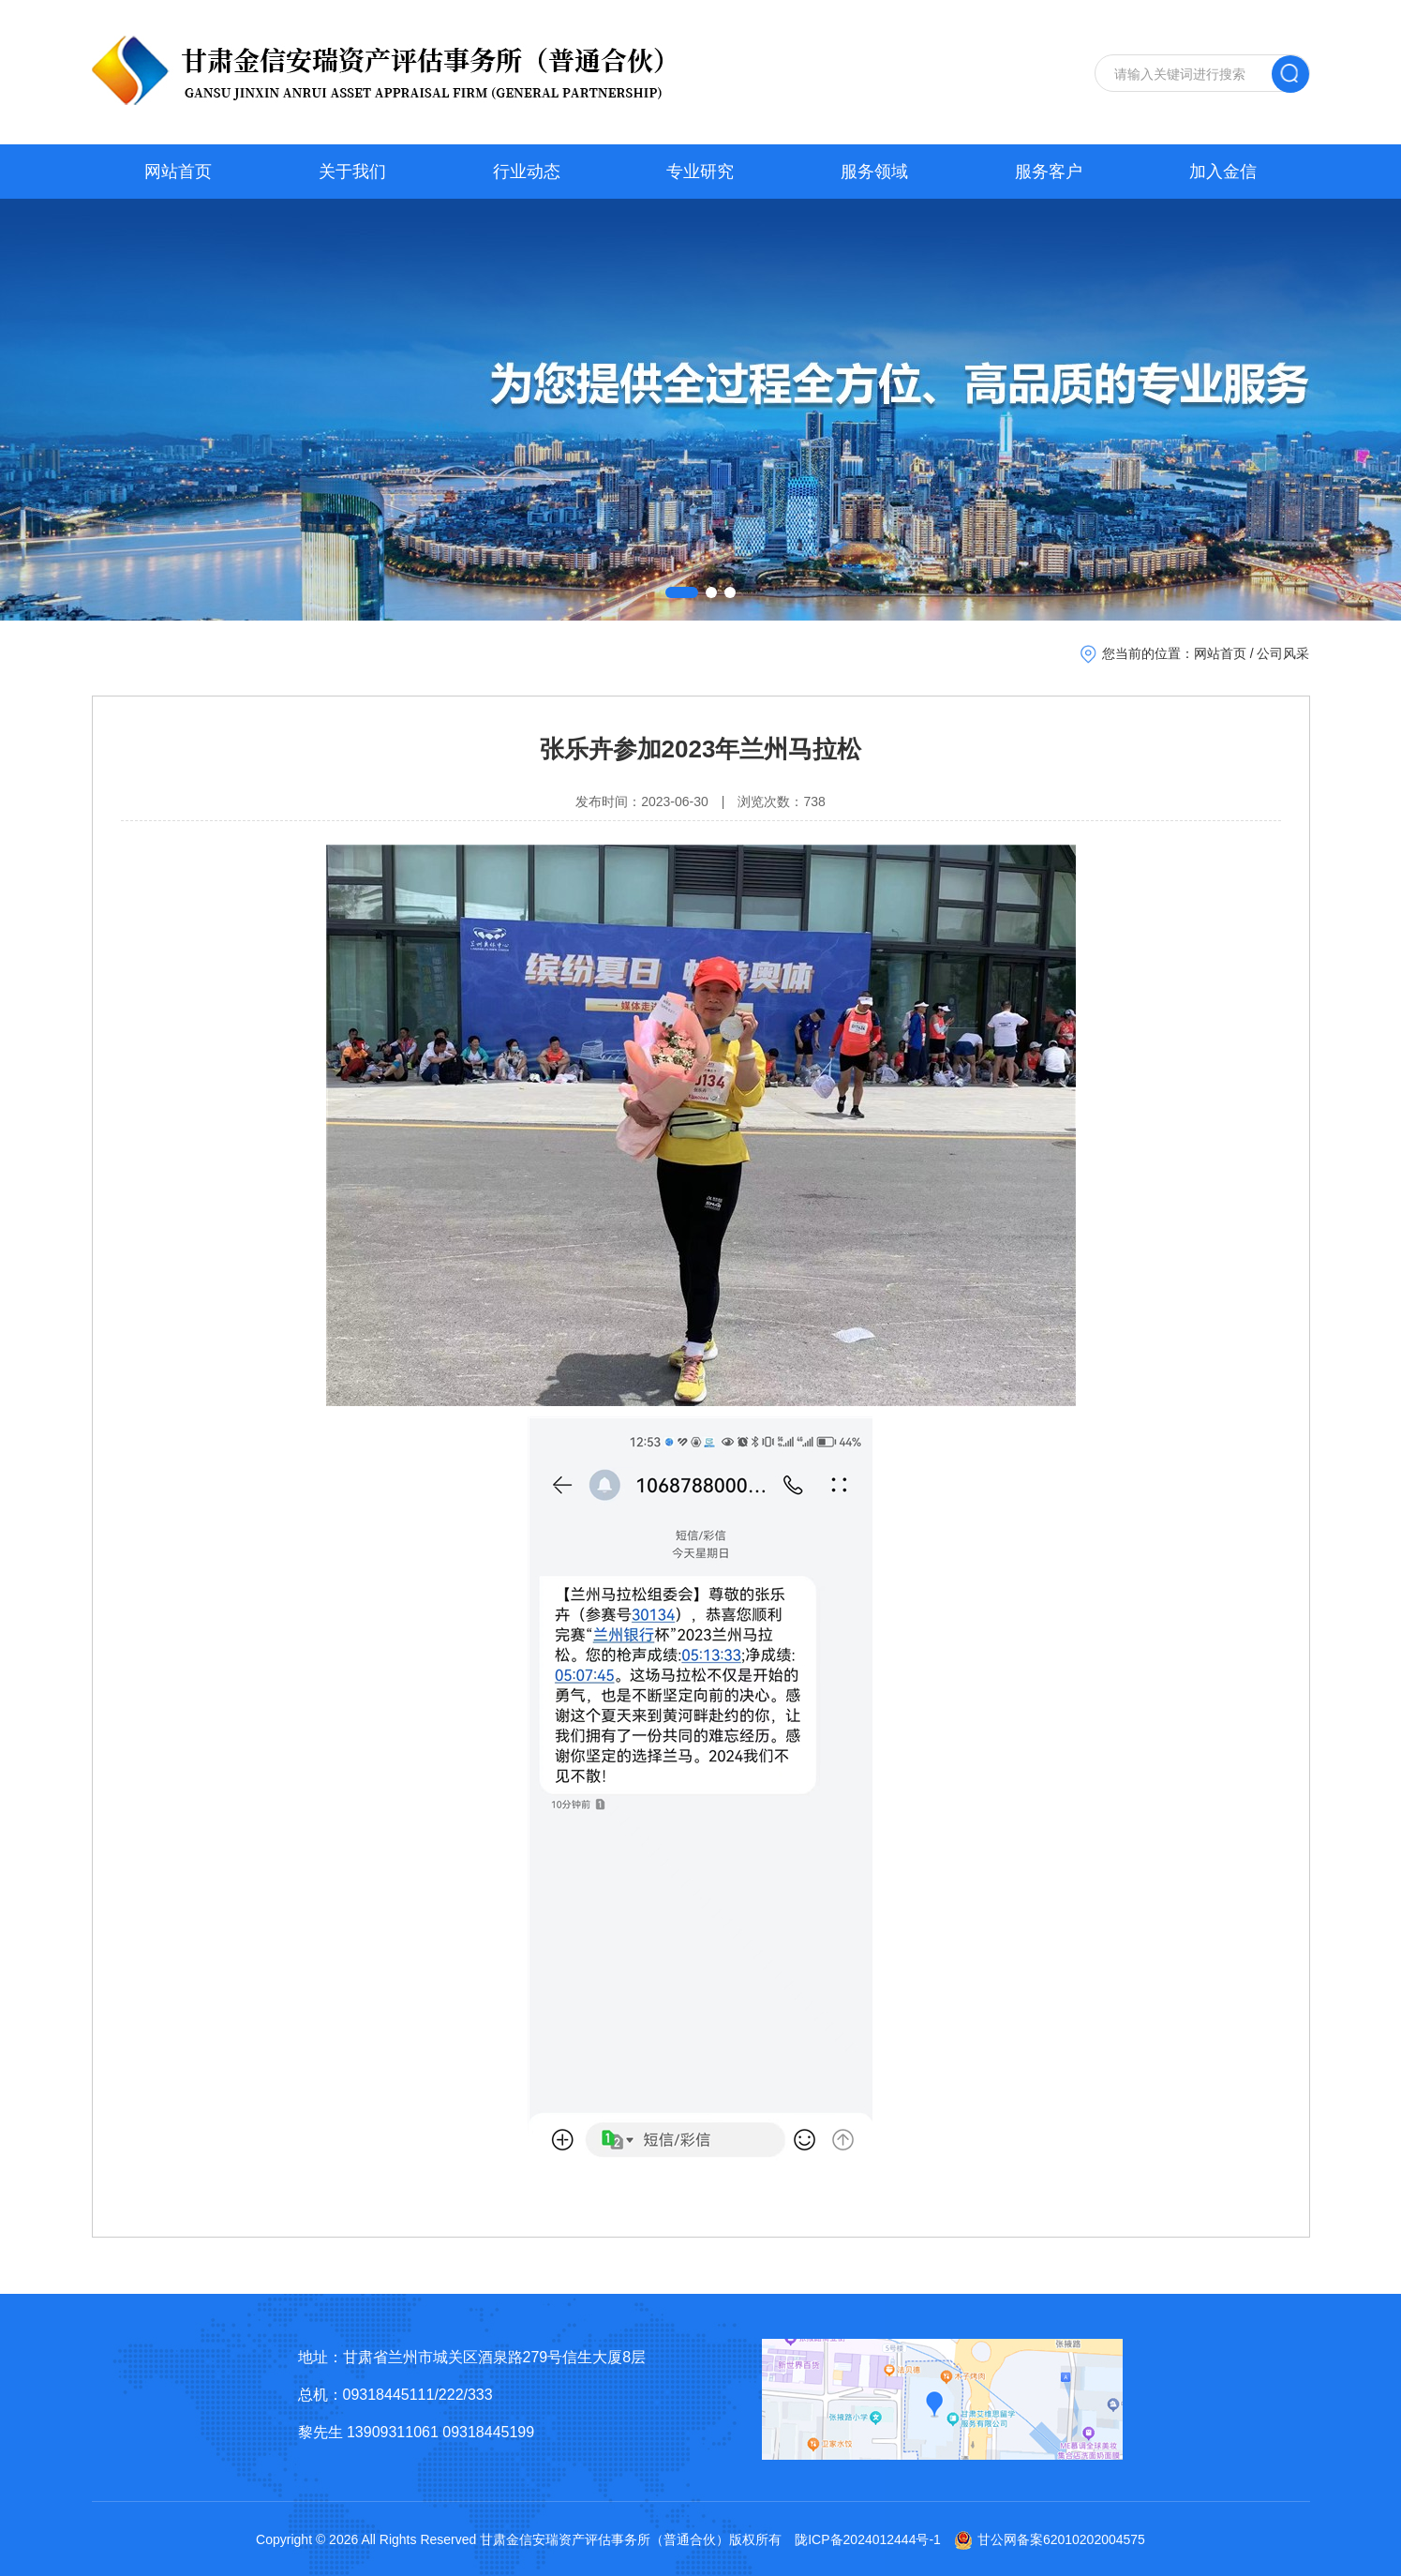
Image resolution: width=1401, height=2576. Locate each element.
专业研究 (700, 171)
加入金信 (1223, 171)
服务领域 (874, 171)
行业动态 (526, 171)
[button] (681, 592)
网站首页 (178, 171)
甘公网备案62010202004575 (1049, 2539)
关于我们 (352, 171)
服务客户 (1048, 171)
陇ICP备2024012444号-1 (868, 2539)
